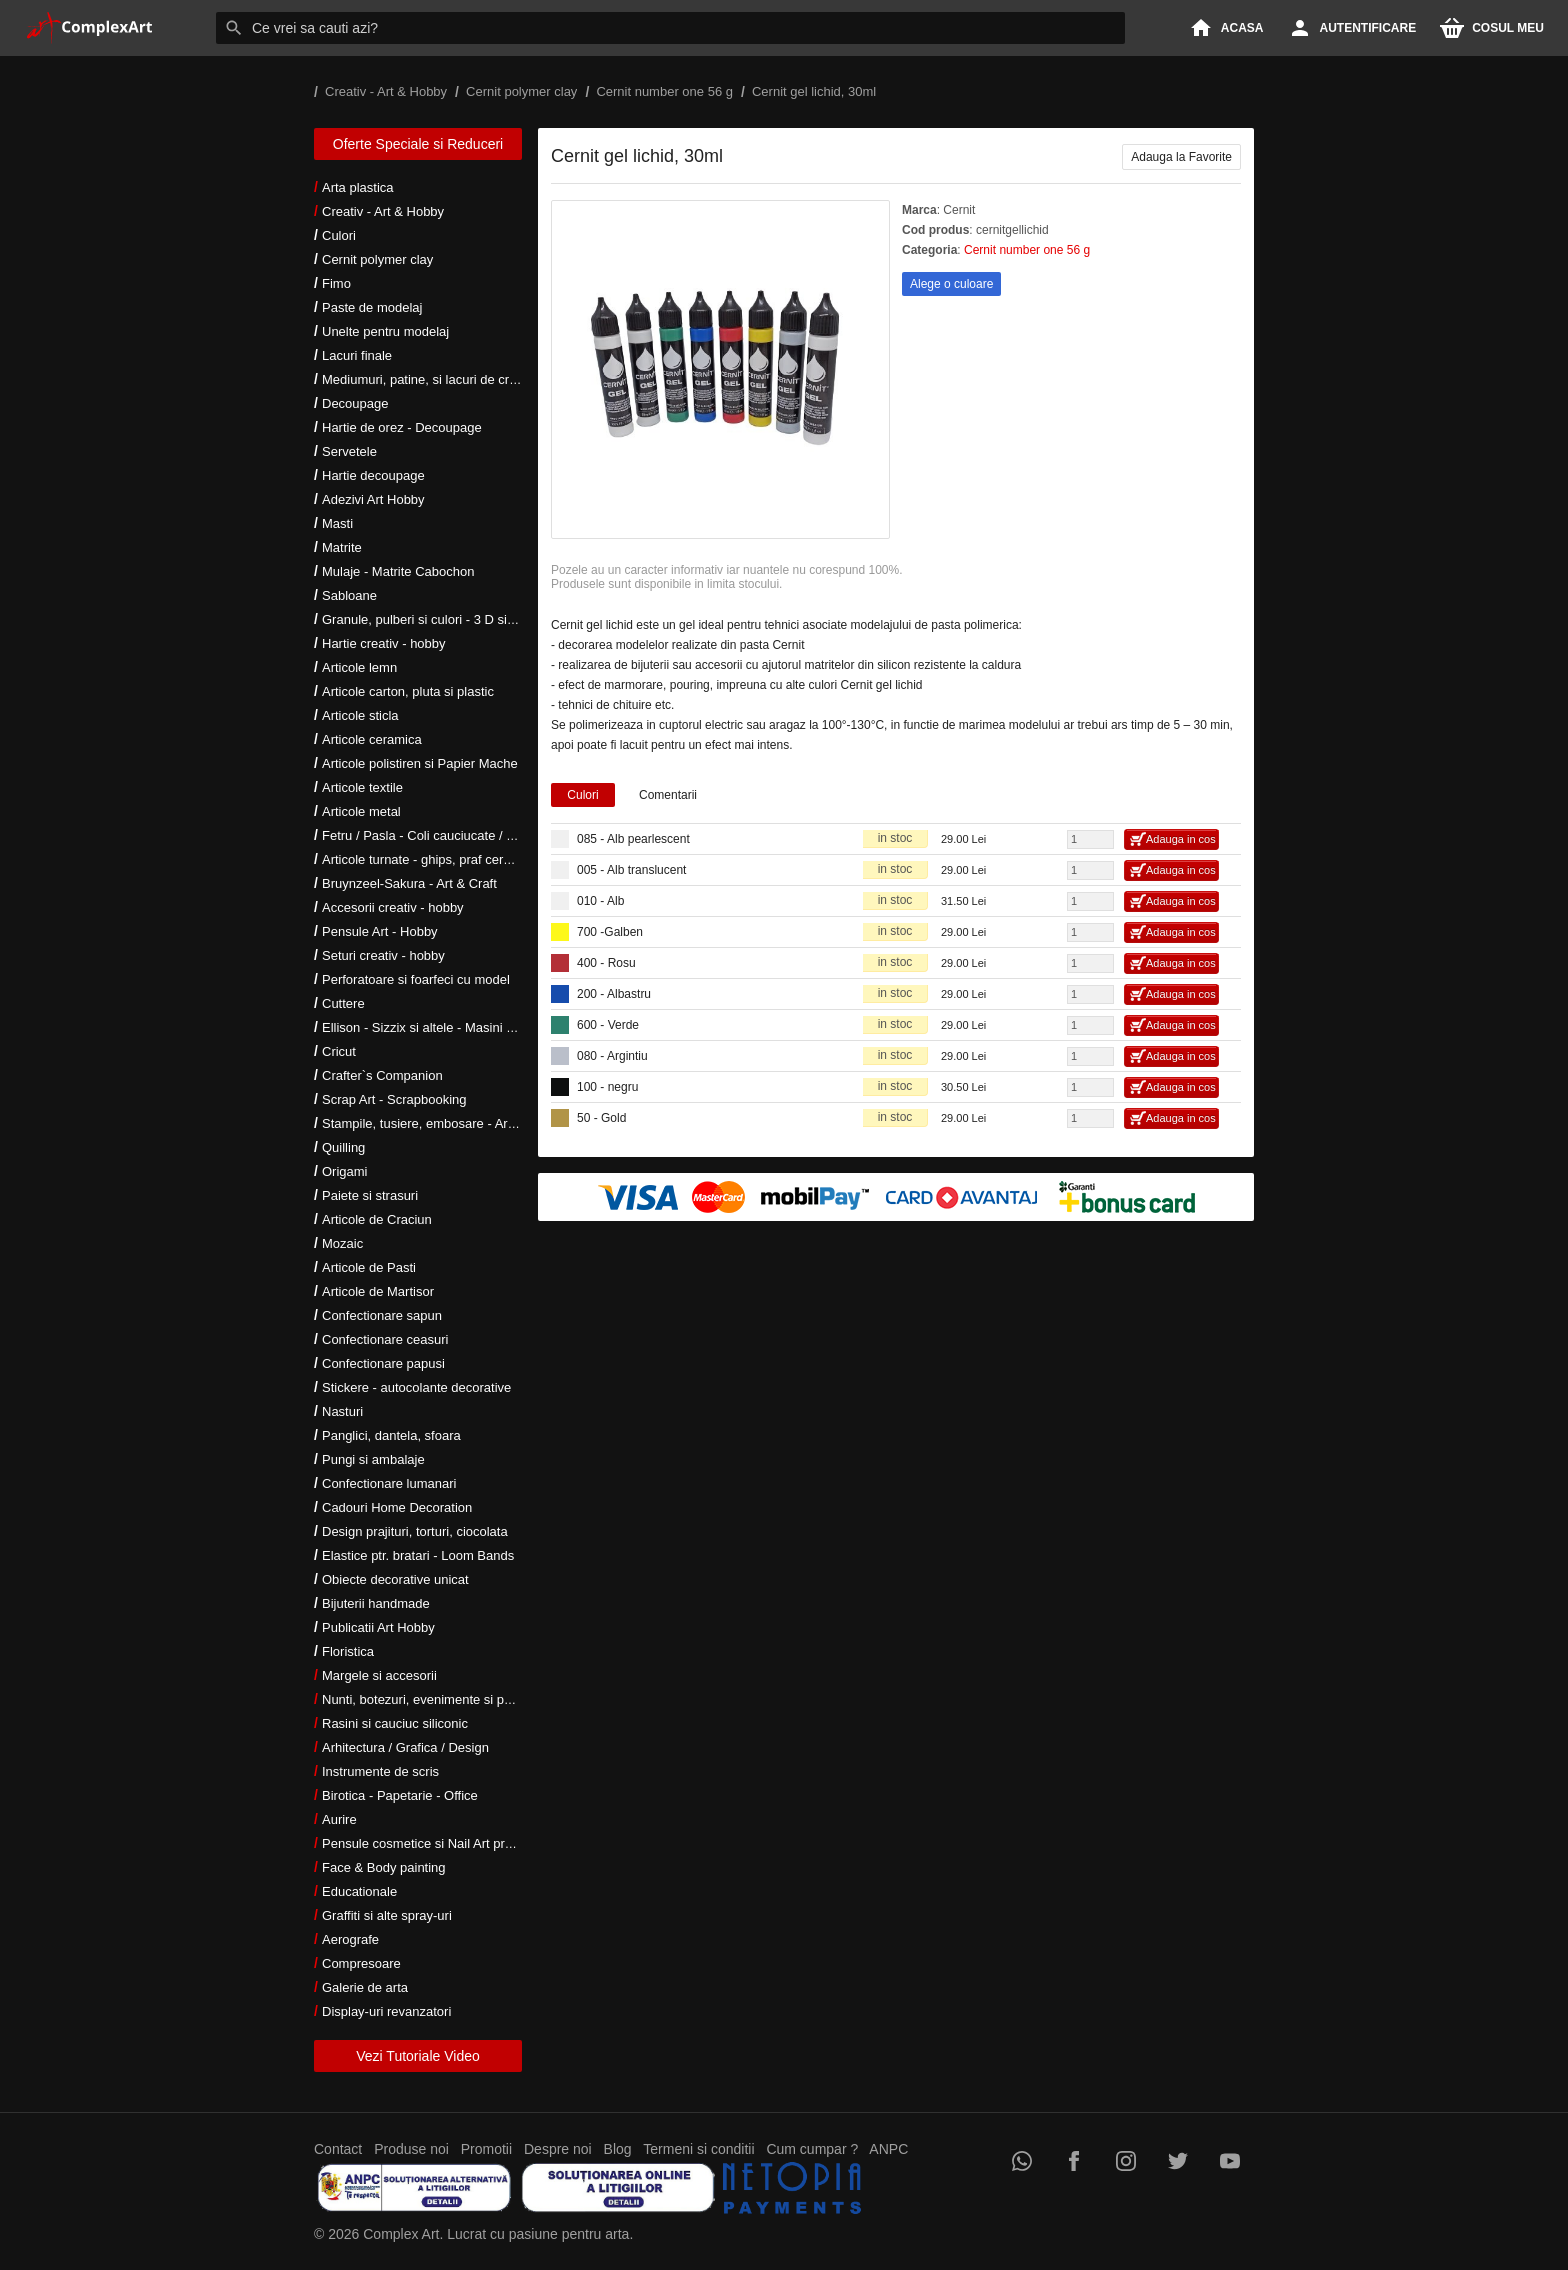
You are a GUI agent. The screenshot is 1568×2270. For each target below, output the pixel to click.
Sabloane (349, 595)
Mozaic (342, 1243)
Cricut (339, 1051)
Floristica (348, 1651)
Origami (345, 1171)
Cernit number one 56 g (1027, 250)
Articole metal (361, 811)
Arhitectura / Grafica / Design (405, 1747)
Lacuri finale (357, 355)
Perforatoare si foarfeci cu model (416, 979)
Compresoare (361, 1963)
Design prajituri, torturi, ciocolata (415, 1531)
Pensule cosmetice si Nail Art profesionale (443, 1843)
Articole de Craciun (377, 1219)
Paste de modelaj (372, 307)
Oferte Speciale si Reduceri (418, 144)
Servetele (349, 451)
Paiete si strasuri (370, 1195)
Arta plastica (358, 187)
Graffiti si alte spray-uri (387, 1915)
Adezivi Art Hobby (373, 499)
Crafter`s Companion (382, 1075)
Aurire (339, 1819)
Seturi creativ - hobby (383, 955)
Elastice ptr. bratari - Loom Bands (418, 1555)
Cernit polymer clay (377, 259)
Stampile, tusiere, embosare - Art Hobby (437, 1123)
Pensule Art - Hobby (380, 931)
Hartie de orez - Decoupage (402, 427)
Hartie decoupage (373, 475)
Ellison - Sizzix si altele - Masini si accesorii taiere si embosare (501, 1027)
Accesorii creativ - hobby (393, 907)
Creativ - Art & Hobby (383, 211)
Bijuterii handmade (376, 1603)
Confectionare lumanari (389, 1483)
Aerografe (350, 1939)
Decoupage (355, 403)
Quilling (343, 1147)
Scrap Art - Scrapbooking (394, 1099)
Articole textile (362, 787)
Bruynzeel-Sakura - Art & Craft (409, 883)
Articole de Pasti (369, 1267)
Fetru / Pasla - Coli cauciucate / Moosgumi (444, 835)
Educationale (359, 1891)
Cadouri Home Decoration (397, 1507)
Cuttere (343, 1003)
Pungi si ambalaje (373, 1459)
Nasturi (342, 1411)
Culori (339, 235)
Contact (338, 2149)
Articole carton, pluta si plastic (408, 691)
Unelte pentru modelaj (385, 331)
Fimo (336, 283)
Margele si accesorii (379, 1675)
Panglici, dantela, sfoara (391, 1435)
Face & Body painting (384, 1867)
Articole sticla (360, 715)
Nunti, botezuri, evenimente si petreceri (434, 1699)
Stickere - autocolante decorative (416, 1387)
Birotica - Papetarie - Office (400, 1795)
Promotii (486, 2149)
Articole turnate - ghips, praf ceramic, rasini (445, 859)
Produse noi (411, 2149)
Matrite (342, 547)
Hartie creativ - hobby (384, 643)
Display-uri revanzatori (386, 2011)
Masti (337, 523)
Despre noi (558, 2149)
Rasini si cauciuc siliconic (395, 1723)
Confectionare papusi (383, 1363)
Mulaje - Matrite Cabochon (398, 571)
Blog (618, 2149)
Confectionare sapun (382, 1315)
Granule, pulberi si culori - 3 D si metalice (440, 619)
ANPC (888, 2149)
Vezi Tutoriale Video (418, 2056)
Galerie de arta (365, 1987)
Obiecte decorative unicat (395, 1579)
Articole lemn (359, 667)
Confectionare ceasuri (385, 1339)
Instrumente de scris (380, 1771)
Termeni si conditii (698, 2149)
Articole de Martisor (378, 1291)
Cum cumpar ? (812, 2149)
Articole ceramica (372, 739)
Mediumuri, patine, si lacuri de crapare (432, 379)
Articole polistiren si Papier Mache (420, 763)
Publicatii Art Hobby (378, 1627)
